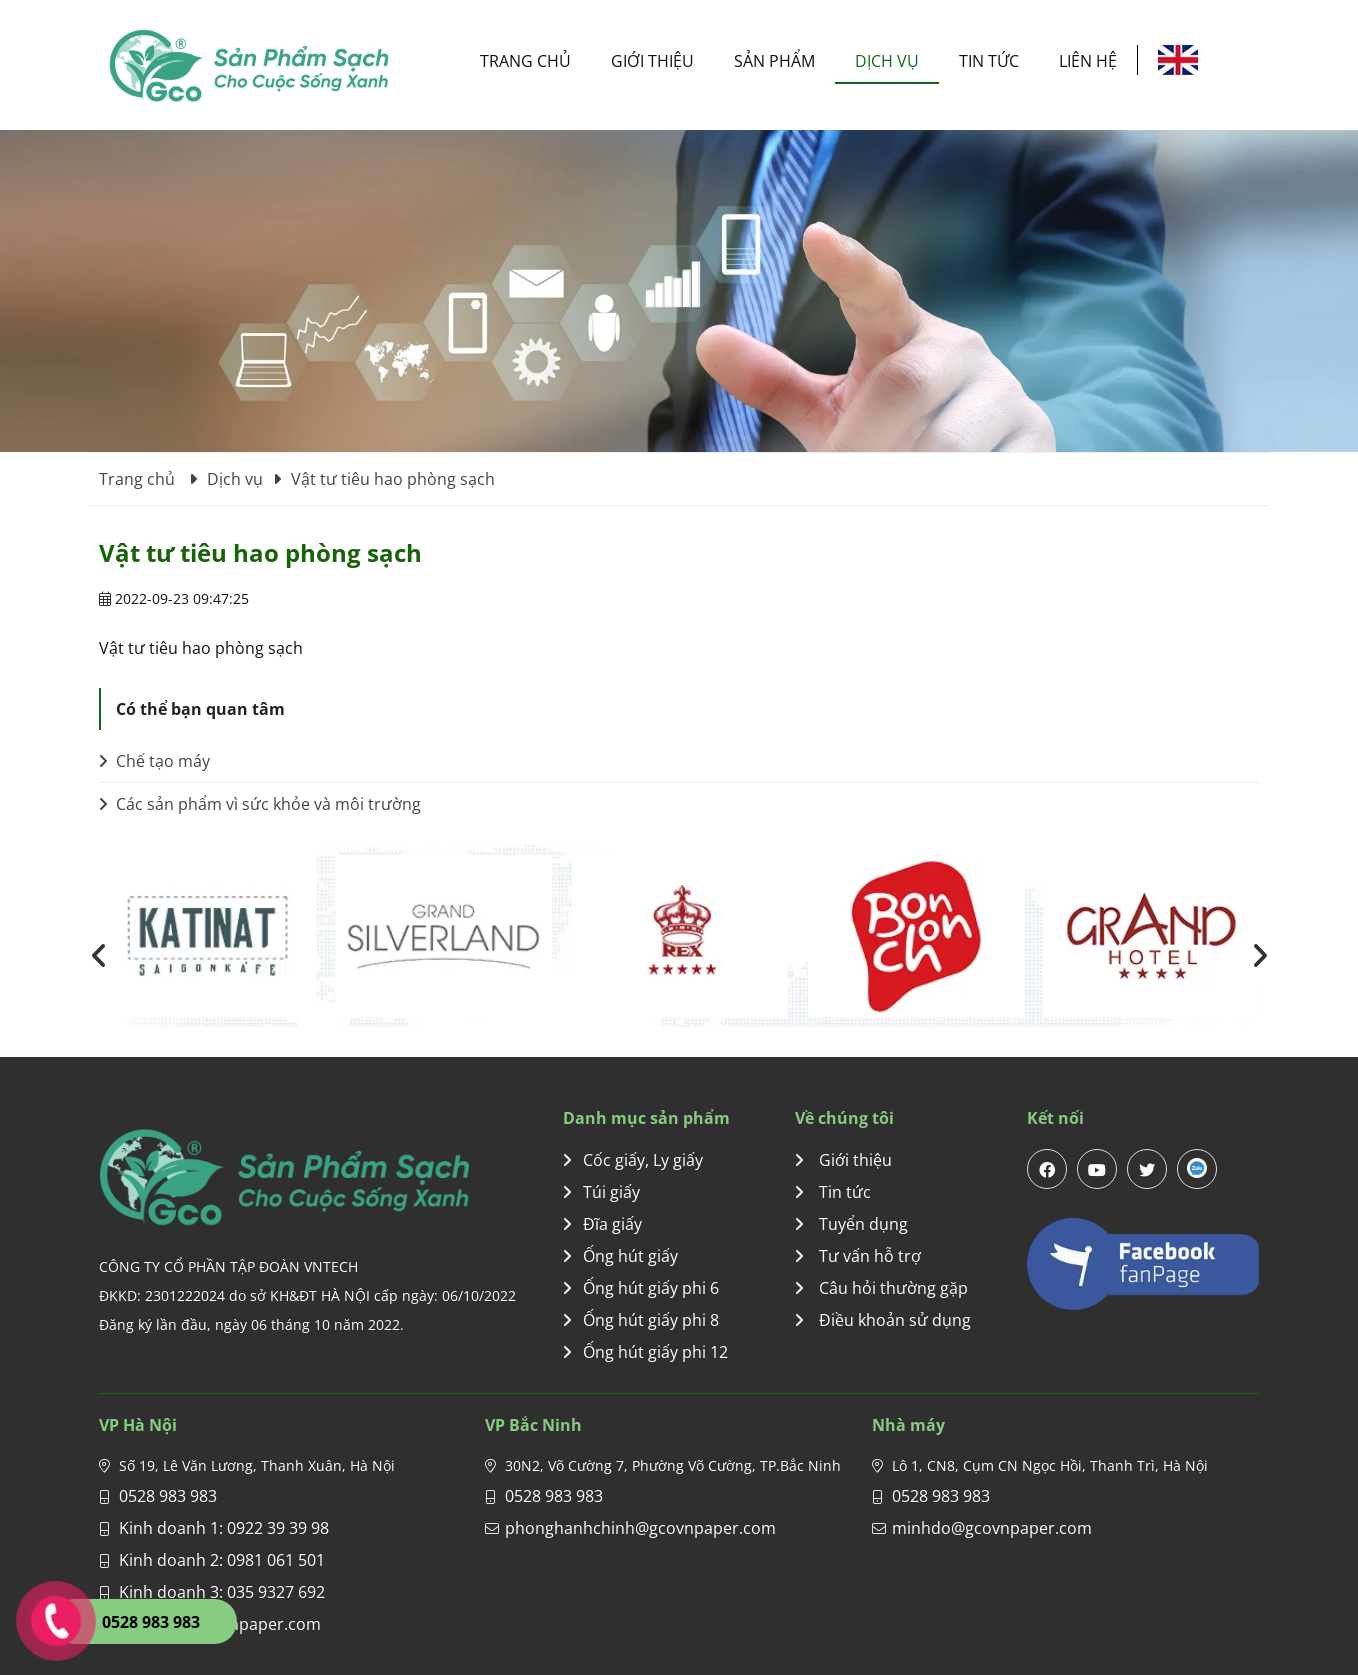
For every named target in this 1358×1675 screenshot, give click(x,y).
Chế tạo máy (154, 761)
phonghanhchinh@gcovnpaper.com (640, 1528)
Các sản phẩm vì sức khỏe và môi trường (260, 804)
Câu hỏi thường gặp (881, 1288)
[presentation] (99, 955)
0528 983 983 (168, 1496)
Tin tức (989, 61)
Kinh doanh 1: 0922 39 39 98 (224, 1528)
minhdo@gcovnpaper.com (992, 1528)
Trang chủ (525, 61)
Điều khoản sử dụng (883, 1320)
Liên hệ (1088, 61)
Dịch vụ (887, 61)
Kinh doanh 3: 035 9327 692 (222, 1592)
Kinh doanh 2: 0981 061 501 (222, 1560)
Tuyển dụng (851, 1224)
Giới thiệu (652, 61)
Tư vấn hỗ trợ (858, 1256)
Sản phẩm (774, 61)
